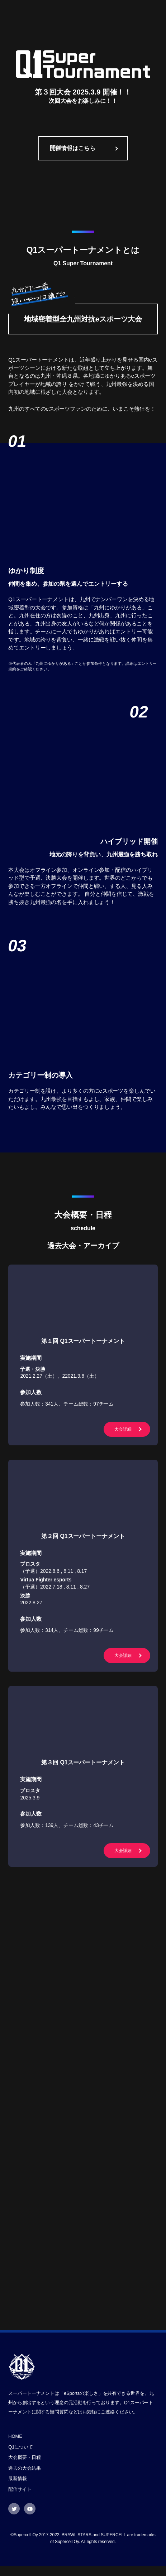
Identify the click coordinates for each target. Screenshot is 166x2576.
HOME (15, 2446)
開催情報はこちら (72, 147)
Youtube (29, 2518)
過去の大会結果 (24, 2477)
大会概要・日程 (24, 2467)
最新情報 (17, 2488)
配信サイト (20, 2499)
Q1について (20, 2456)
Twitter (14, 2518)
